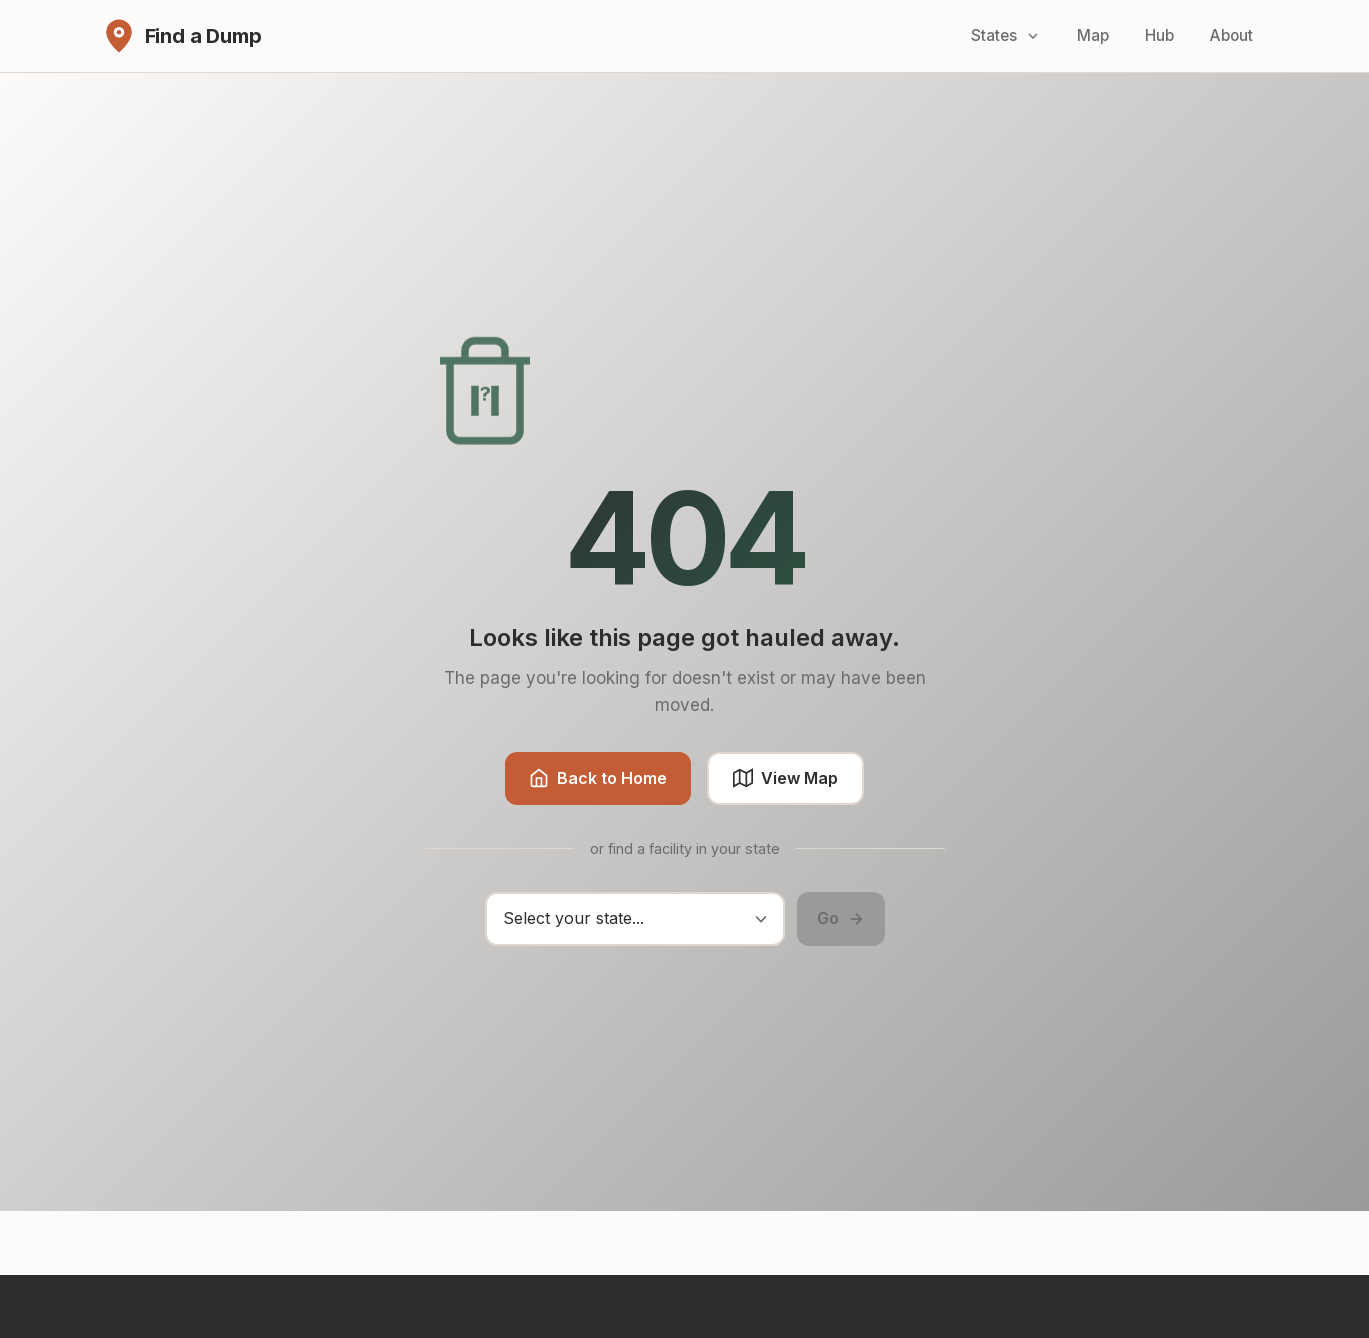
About (1231, 35)
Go (841, 918)
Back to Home (598, 778)
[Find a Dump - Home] (181, 36)
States (1006, 35)
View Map (785, 778)
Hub (1159, 35)
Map (1093, 35)
